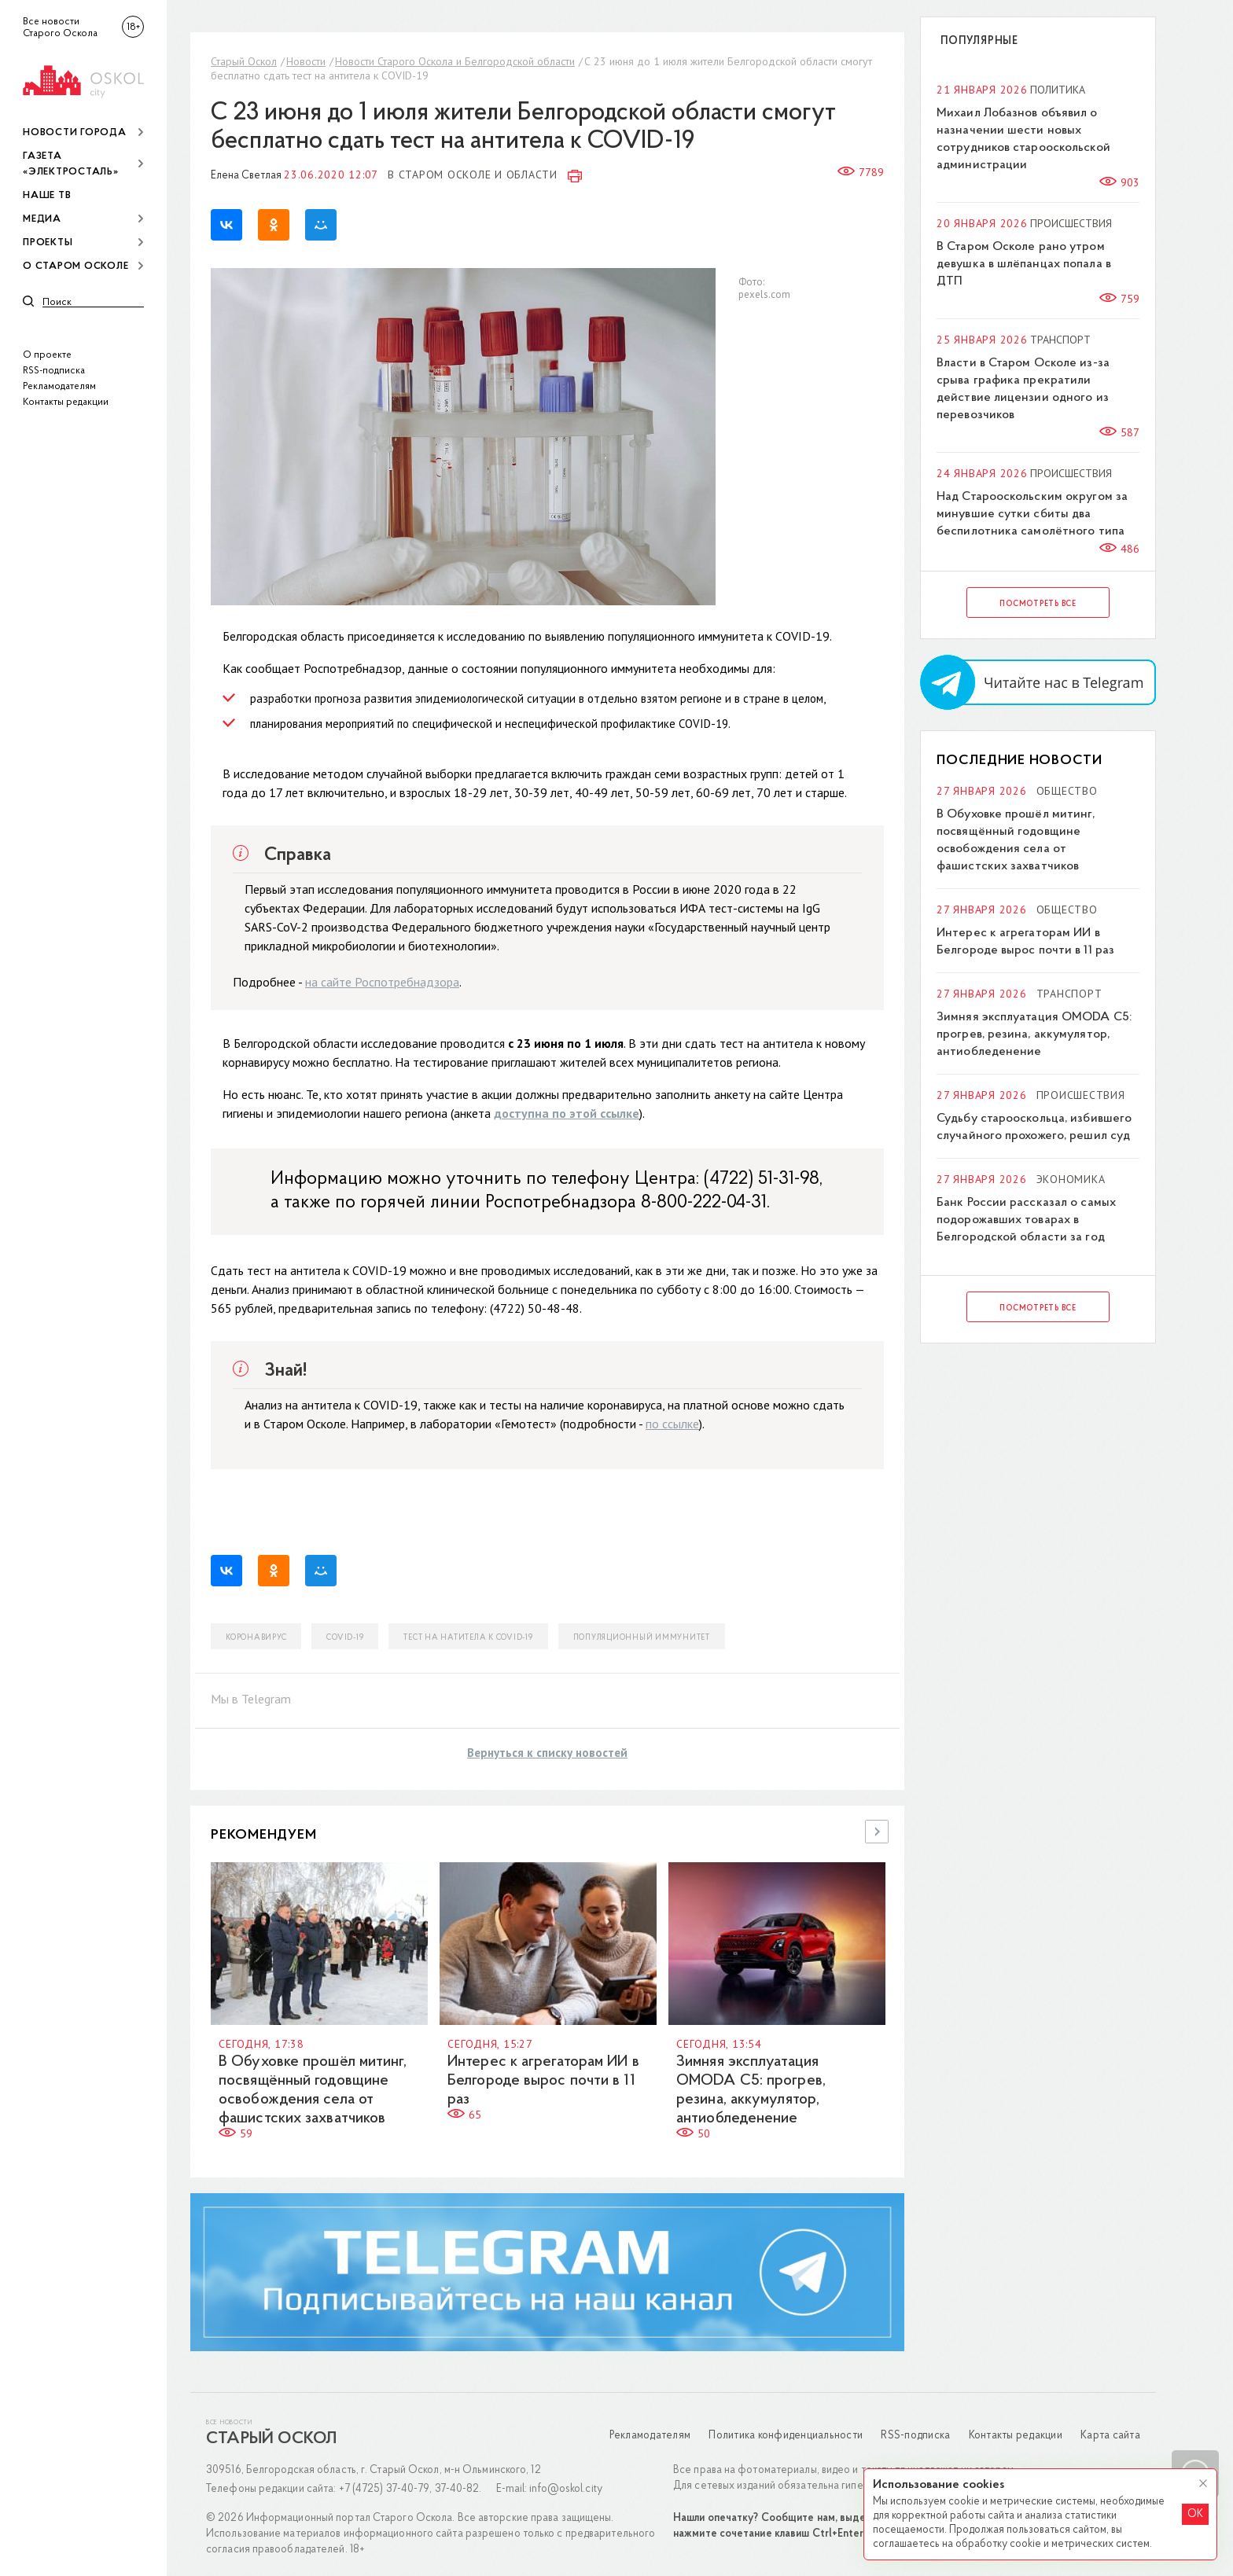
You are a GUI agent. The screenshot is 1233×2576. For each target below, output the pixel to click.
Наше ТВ (47, 195)
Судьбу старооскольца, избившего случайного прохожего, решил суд (1034, 1127)
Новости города (75, 132)
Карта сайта (1110, 2436)
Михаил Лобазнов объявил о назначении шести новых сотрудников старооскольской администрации (1023, 139)
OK (1195, 2514)
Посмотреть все (1038, 604)
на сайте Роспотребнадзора (382, 982)
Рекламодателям (59, 386)
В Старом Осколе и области (473, 174)
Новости (306, 61)
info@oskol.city (565, 2489)
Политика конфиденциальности (786, 2436)
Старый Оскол (244, 61)
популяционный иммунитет (641, 1637)
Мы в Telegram (251, 1699)
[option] (319, 2002)
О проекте (47, 355)
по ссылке (672, 1423)
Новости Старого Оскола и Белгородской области (455, 61)
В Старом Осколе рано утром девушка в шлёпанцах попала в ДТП (1024, 264)
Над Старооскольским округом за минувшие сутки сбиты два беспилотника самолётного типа (1032, 514)
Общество (1067, 791)
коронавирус (256, 1637)
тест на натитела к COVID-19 (467, 1637)
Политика (1057, 90)
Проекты (47, 242)
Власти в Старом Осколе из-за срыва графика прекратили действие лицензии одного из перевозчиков (1023, 389)
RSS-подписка (54, 371)
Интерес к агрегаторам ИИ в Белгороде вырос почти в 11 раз (543, 2080)
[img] (83, 79)
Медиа (42, 219)
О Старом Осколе (75, 266)
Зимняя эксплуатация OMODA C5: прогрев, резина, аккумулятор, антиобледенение (1034, 1034)
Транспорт (1060, 340)
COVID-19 (344, 1637)
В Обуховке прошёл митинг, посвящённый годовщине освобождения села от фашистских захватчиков (1016, 840)
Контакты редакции (66, 402)
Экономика (1071, 1179)
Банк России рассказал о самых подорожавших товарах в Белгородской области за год (1026, 1220)
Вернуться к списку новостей (547, 1752)
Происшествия (1071, 223)
